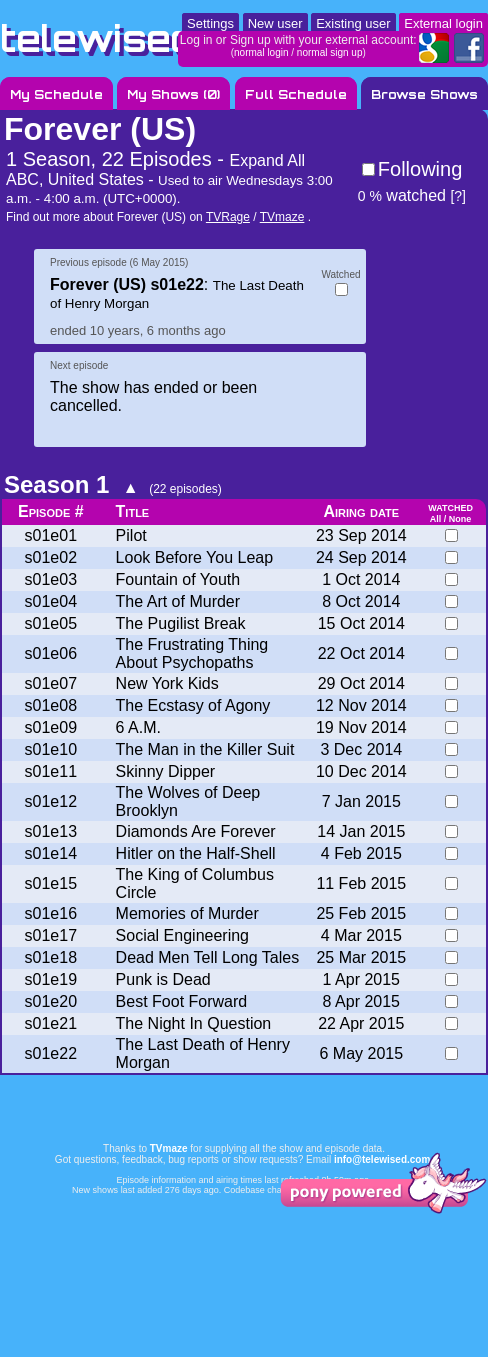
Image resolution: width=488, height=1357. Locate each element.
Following (420, 169)
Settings (210, 23)
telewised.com (144, 38)
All (436, 519)
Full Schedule (296, 94)
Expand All (267, 160)
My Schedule (56, 94)
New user (275, 23)
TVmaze (282, 217)
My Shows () (173, 94)
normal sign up (330, 52)
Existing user (353, 23)
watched (402, 195)
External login (443, 23)
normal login (261, 52)
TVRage (228, 217)
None (460, 519)
